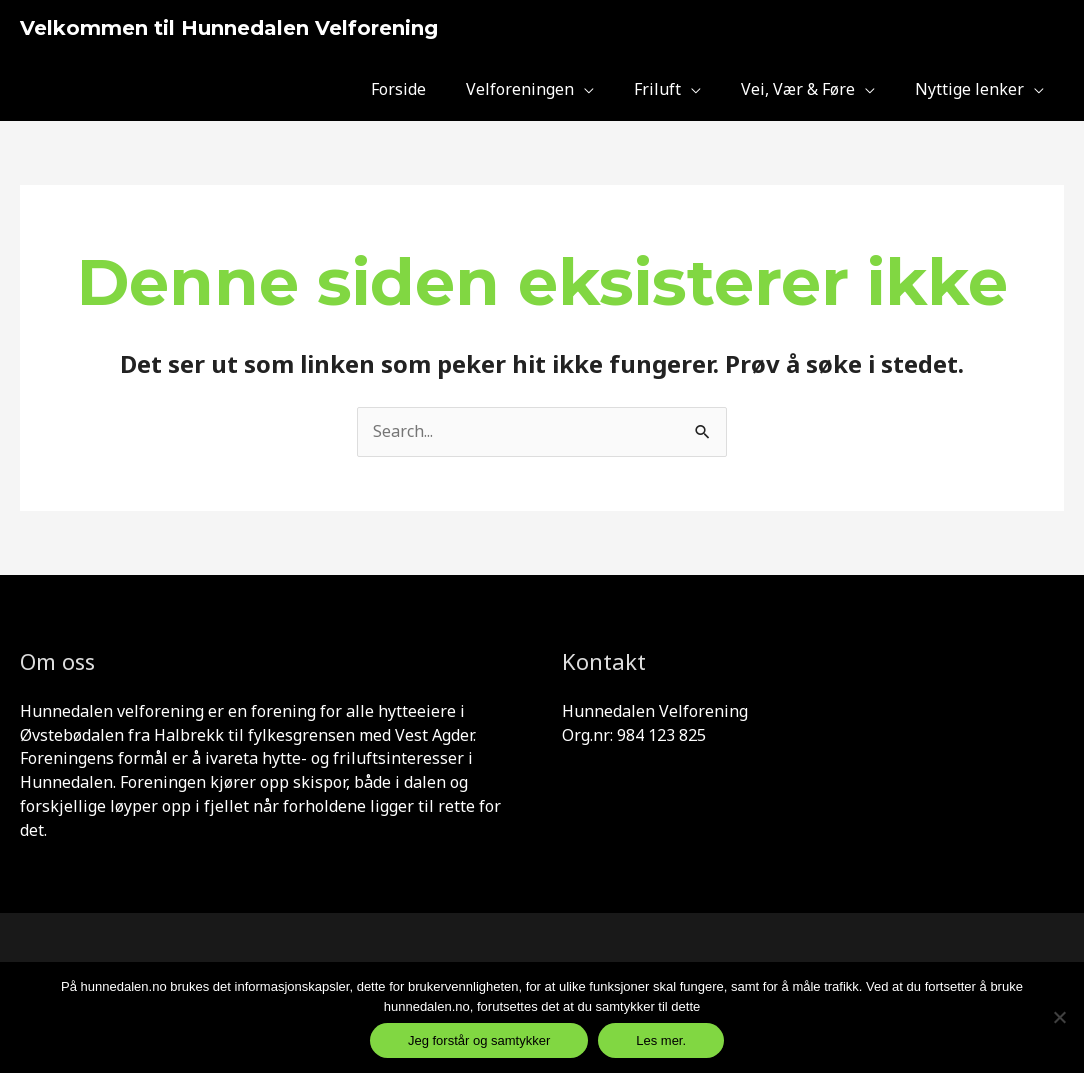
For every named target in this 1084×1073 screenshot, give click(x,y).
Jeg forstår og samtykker (479, 1040)
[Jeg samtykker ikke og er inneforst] (1059, 1017)
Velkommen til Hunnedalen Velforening (229, 28)
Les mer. (661, 1040)
